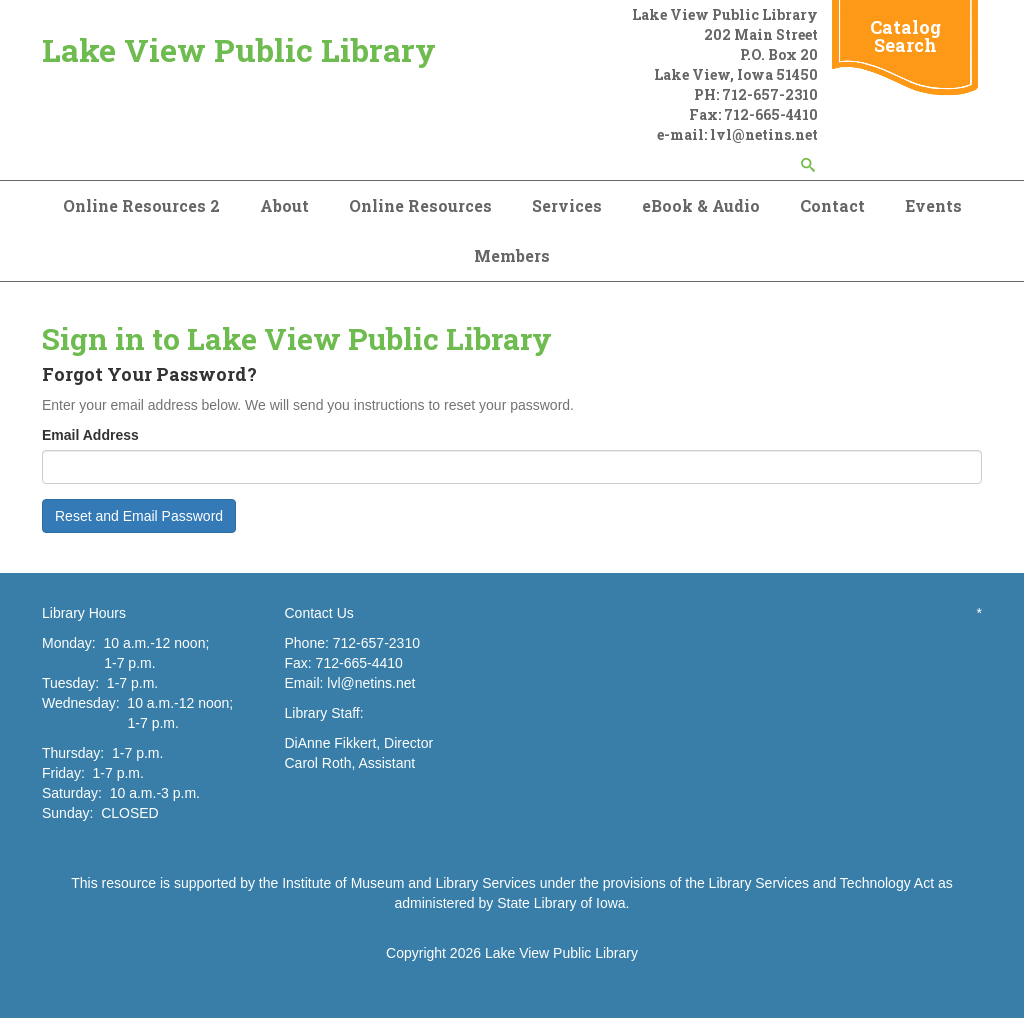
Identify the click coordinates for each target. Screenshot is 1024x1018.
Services (567, 205)
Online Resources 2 (141, 205)
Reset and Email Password (139, 516)
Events (933, 205)
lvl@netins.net (371, 683)
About (284, 205)
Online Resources (420, 205)
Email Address (90, 435)
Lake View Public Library (239, 49)
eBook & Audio (701, 205)
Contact (832, 205)
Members (512, 255)
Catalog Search (905, 36)
